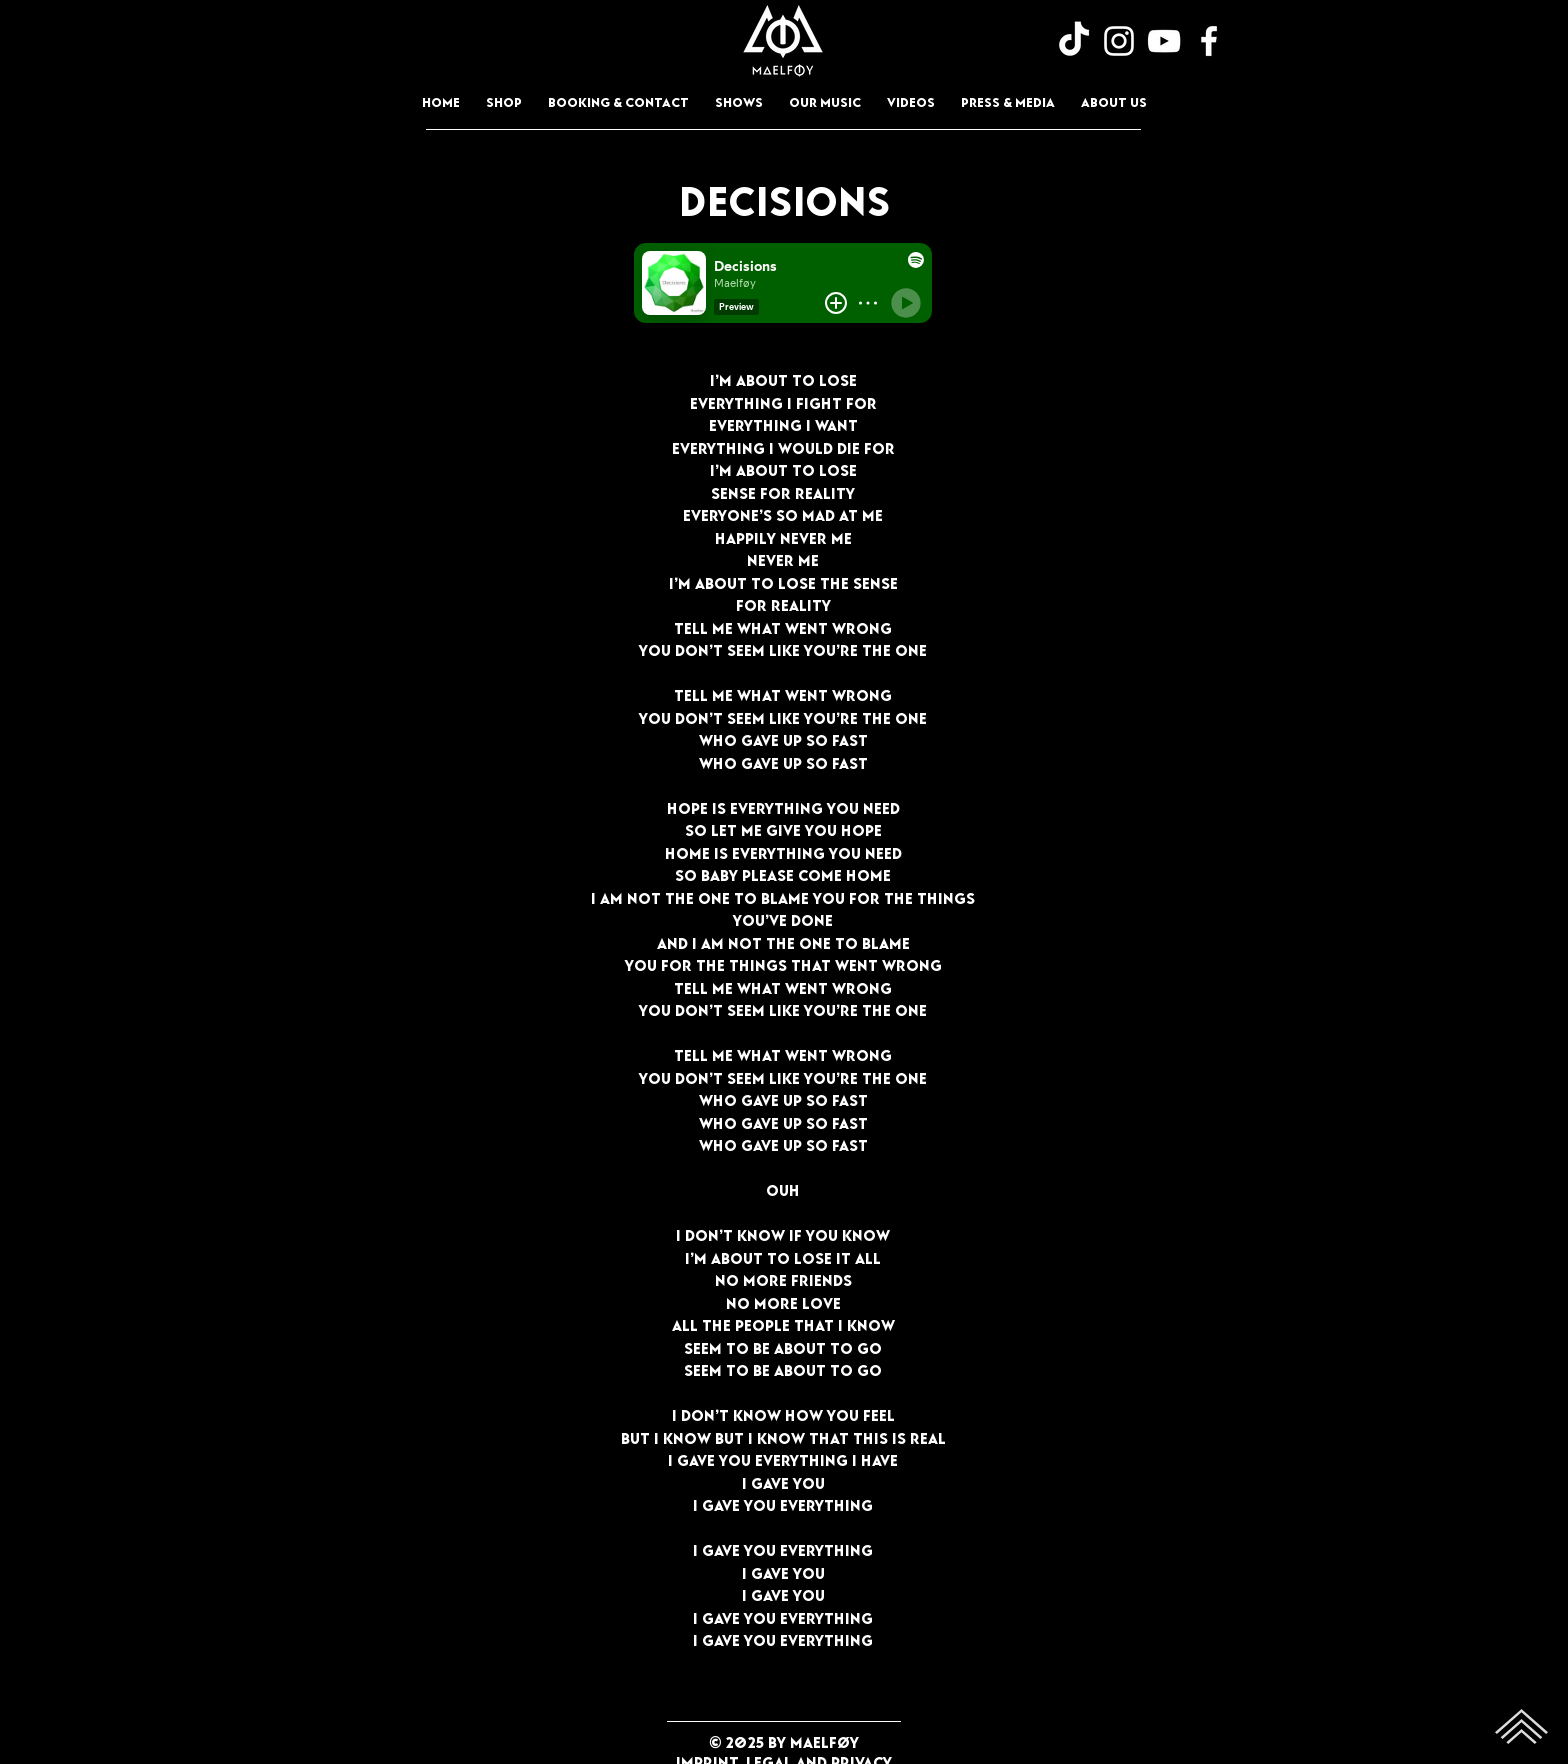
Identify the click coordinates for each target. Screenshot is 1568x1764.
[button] (825, 100)
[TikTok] (1074, 41)
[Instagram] (1119, 41)
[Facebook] (1209, 41)
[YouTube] (1164, 41)
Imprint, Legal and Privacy (784, 1759)
